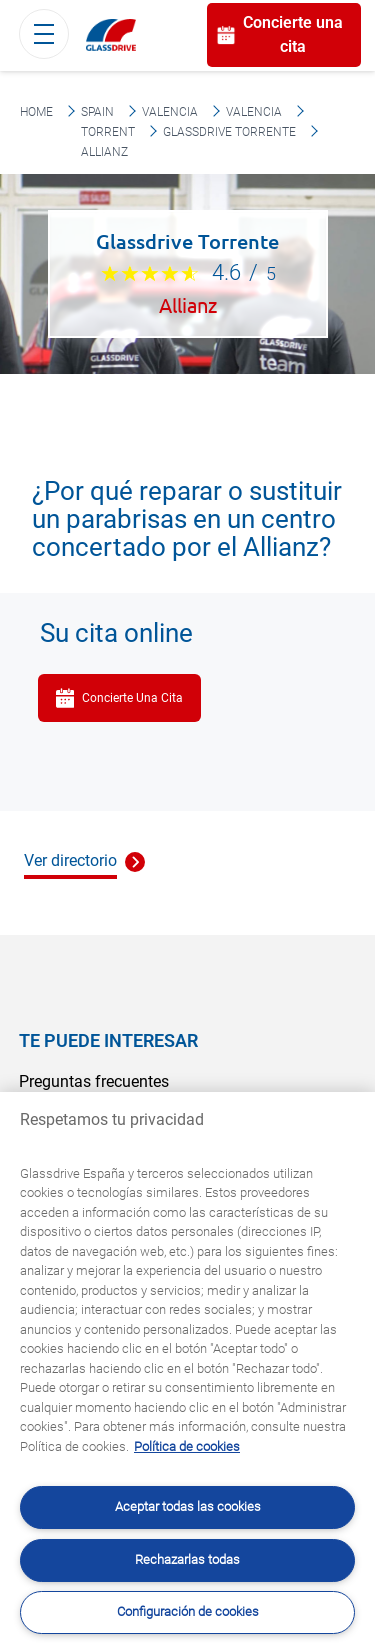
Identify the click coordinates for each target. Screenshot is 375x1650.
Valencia (170, 112)
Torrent (108, 132)
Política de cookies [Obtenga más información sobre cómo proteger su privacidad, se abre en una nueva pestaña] (187, 1446)
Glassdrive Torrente (229, 132)
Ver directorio (70, 860)
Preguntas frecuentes (94, 1081)
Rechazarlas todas (187, 1559)
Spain (97, 112)
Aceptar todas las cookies (188, 1506)
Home (36, 112)
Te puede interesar (108, 1040)
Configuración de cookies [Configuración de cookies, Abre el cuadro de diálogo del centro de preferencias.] (188, 1611)
